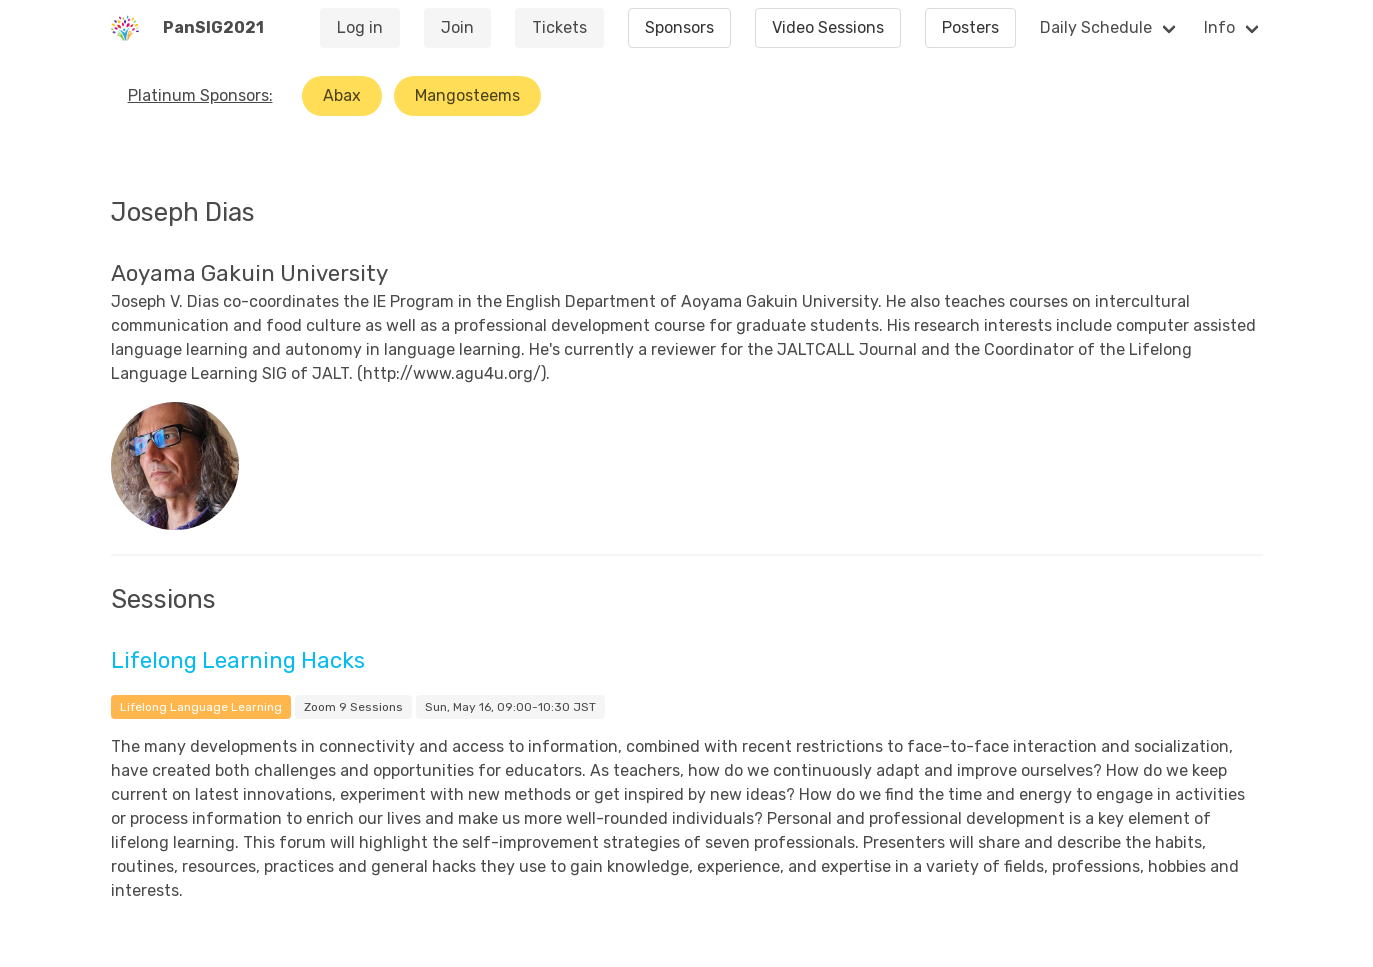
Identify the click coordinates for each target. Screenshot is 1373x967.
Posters (970, 27)
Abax (342, 95)
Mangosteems (467, 95)
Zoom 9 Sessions (353, 707)
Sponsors (679, 27)
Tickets (559, 27)
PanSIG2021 (213, 27)
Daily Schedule (1096, 27)
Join (457, 27)
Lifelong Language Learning (201, 707)
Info (1219, 27)
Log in (360, 27)
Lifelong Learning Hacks (238, 660)
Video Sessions (828, 27)
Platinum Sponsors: (200, 95)
